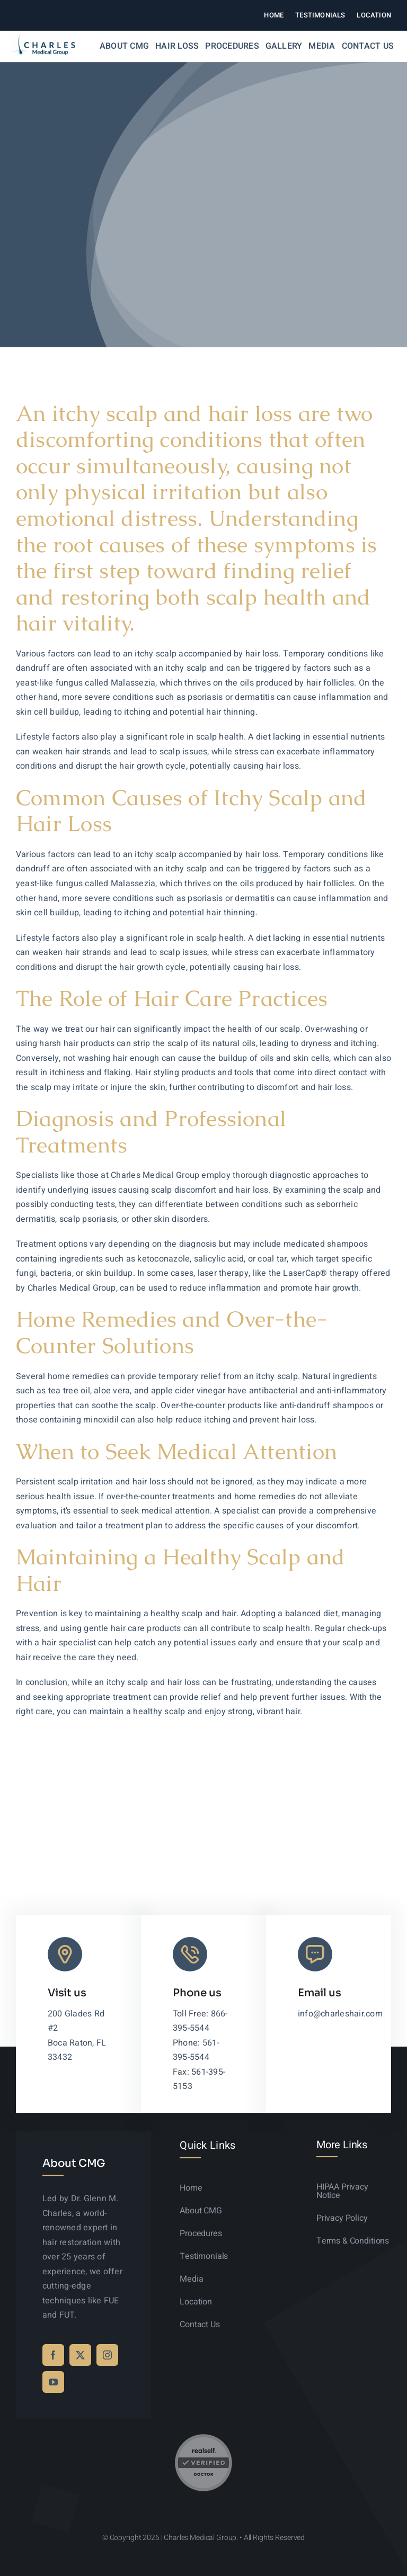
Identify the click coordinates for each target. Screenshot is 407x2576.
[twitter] (80, 2355)
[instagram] (107, 2355)
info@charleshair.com (340, 2013)
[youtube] (53, 2382)
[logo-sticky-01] (43, 37)
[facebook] (53, 2355)
